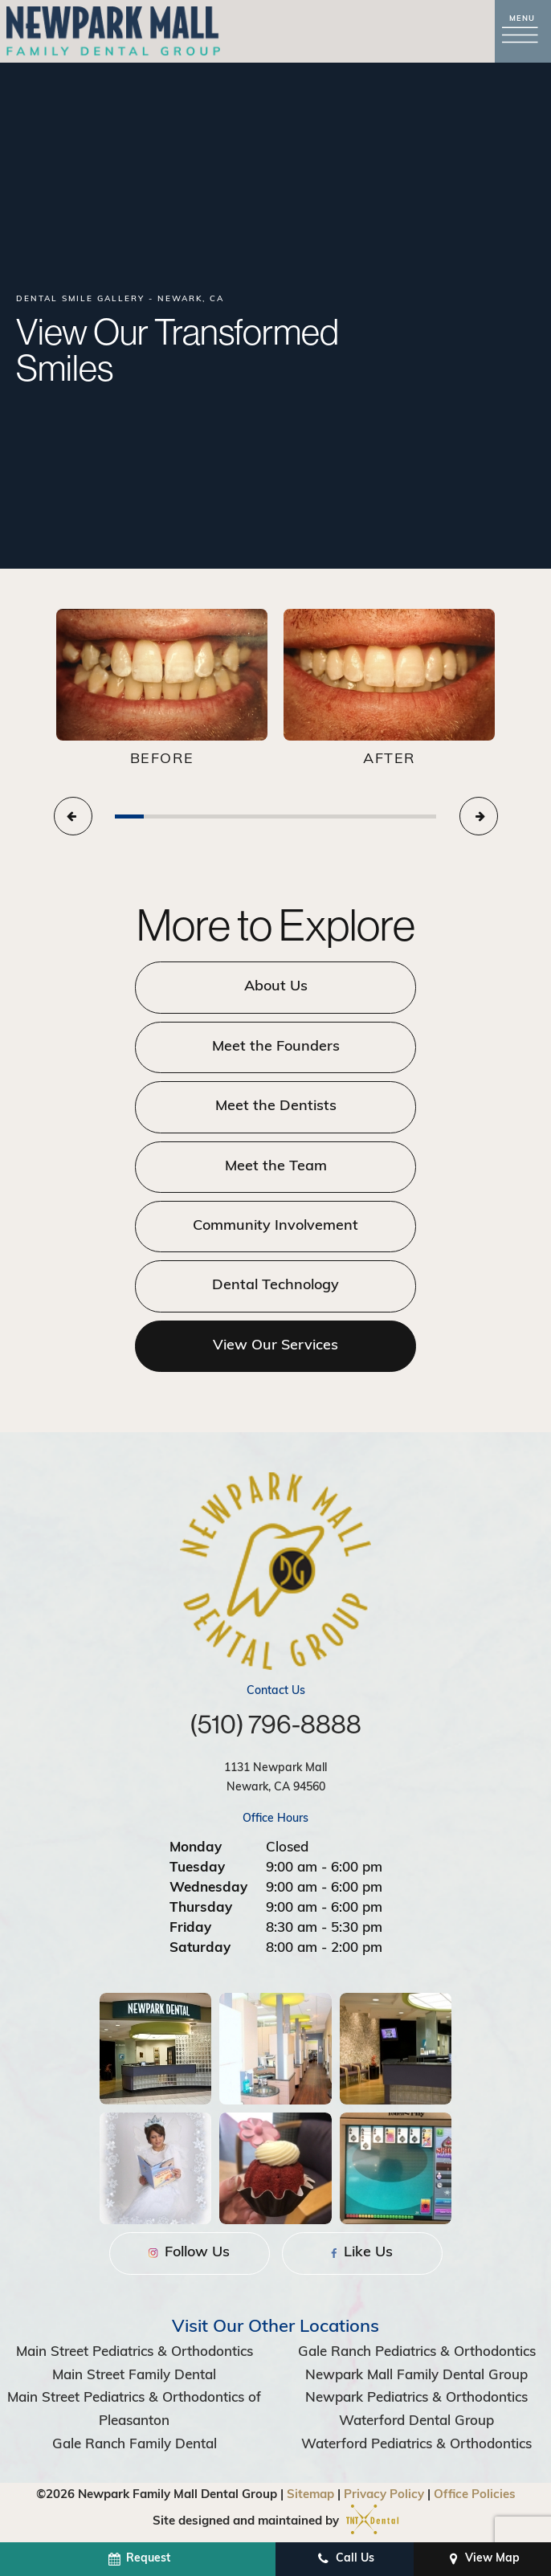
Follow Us (189, 2252)
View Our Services (275, 1345)
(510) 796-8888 (275, 1724)
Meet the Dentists (276, 1106)
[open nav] (523, 31)
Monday (195, 1848)
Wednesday (208, 1888)
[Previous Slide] (73, 816)
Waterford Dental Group (416, 2421)
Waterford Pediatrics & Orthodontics (416, 2444)
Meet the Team (276, 1166)
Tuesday (197, 1868)
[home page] (113, 31)
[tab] (129, 816)
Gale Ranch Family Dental (134, 2444)
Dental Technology (275, 1285)
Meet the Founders (276, 1047)
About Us (276, 986)
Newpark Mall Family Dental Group (416, 2375)
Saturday (200, 1948)
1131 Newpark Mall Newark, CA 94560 (275, 1778)
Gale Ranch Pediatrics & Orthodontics (417, 2352)
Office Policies (475, 2495)
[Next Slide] (478, 816)
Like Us (362, 2252)
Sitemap (310, 2495)
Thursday (200, 1908)
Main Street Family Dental (134, 2375)
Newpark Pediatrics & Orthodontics (416, 2398)
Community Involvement (275, 1226)
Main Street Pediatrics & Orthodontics (134, 2352)
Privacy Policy (384, 2495)
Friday (190, 1928)
